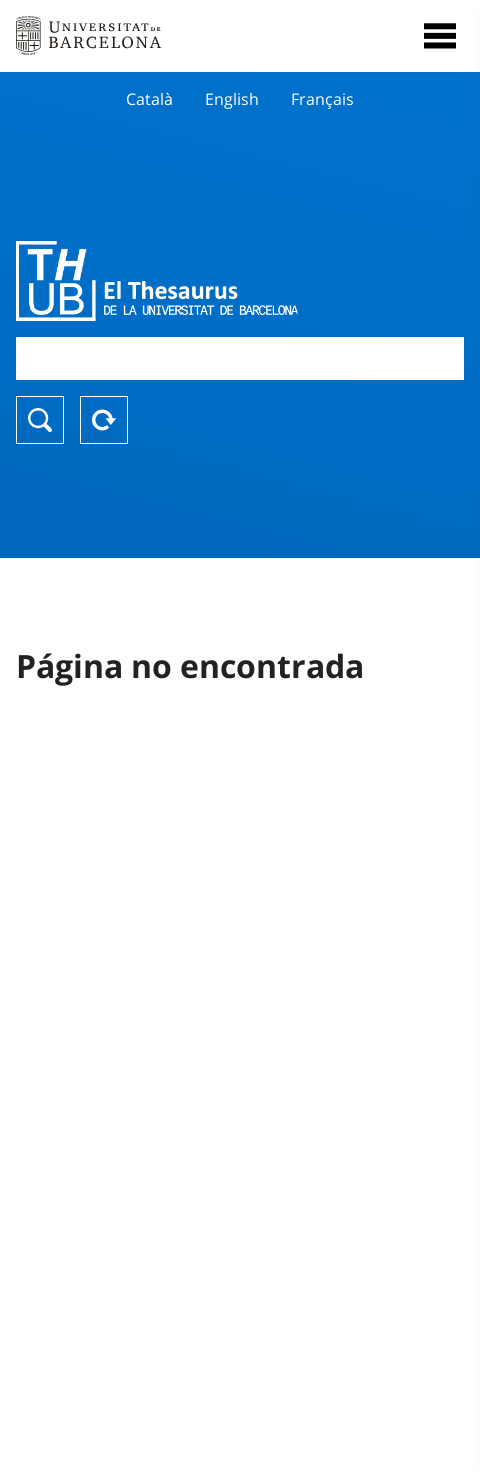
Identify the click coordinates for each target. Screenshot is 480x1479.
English (232, 99)
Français (322, 99)
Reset (104, 420)
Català (149, 99)
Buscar (40, 420)
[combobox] (240, 358)
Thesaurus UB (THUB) (173, 281)
